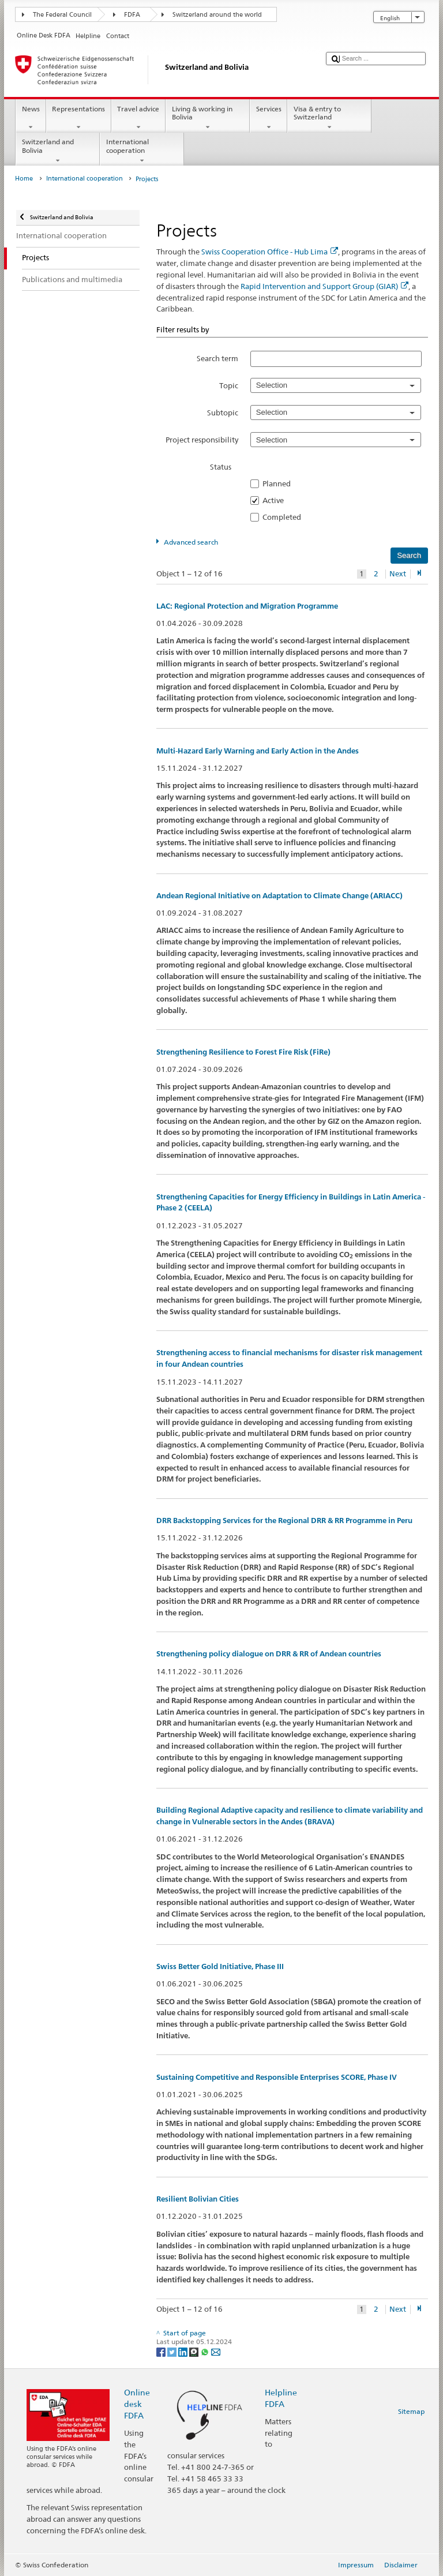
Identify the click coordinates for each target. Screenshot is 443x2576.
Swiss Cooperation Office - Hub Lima (269, 251)
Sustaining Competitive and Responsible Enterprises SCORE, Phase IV (276, 2077)
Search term (217, 358)
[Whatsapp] (205, 2351)
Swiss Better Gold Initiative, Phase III (220, 1966)
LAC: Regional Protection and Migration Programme (247, 606)
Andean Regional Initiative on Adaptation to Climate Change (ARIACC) (279, 896)
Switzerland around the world (217, 14)
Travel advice (138, 118)
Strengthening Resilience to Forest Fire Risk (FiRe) (243, 1052)
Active (276, 500)
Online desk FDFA (137, 2403)
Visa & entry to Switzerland (329, 118)
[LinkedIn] (183, 2351)
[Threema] (194, 2351)
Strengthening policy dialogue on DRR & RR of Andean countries (268, 1654)
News (30, 118)
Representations (79, 118)
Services (268, 118)
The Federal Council (62, 14)
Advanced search (191, 542)
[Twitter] (172, 2351)
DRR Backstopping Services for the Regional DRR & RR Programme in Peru (284, 1520)
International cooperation (141, 151)
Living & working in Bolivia (207, 118)
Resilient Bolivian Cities (197, 2199)
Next (397, 573)
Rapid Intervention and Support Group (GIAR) (324, 286)
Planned (280, 483)
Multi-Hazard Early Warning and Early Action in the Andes (257, 751)
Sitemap (411, 2411)
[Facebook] (161, 2351)
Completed (285, 517)
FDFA (132, 14)
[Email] (215, 2351)
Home (24, 178)
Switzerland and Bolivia (57, 151)
